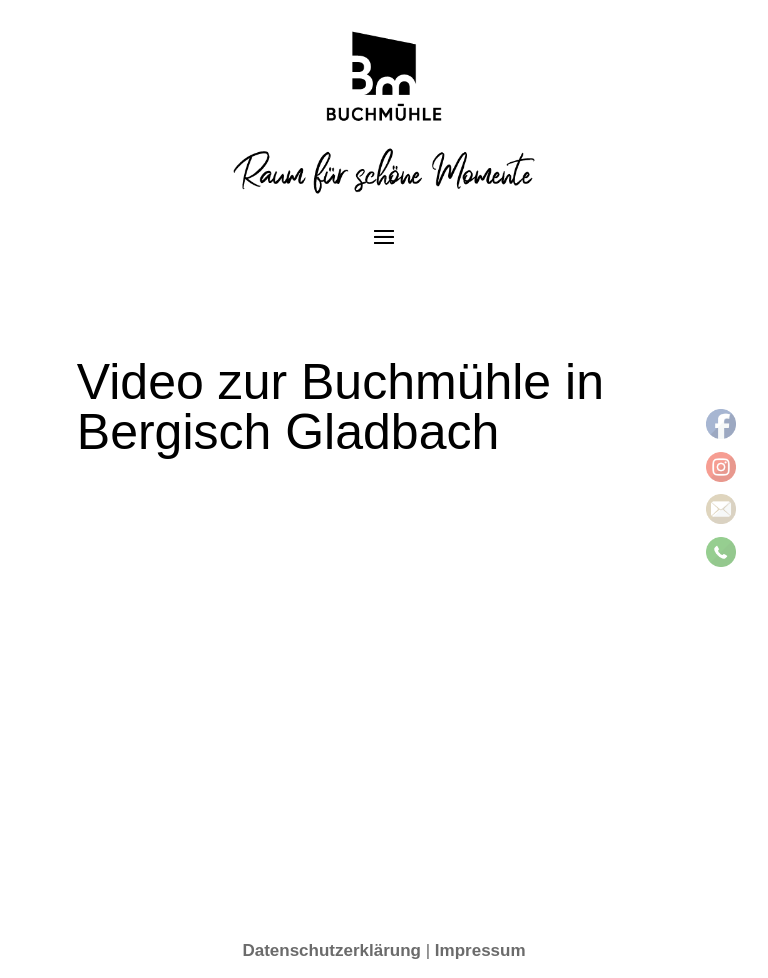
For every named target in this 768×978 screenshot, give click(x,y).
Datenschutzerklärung (331, 950)
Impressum (480, 950)
